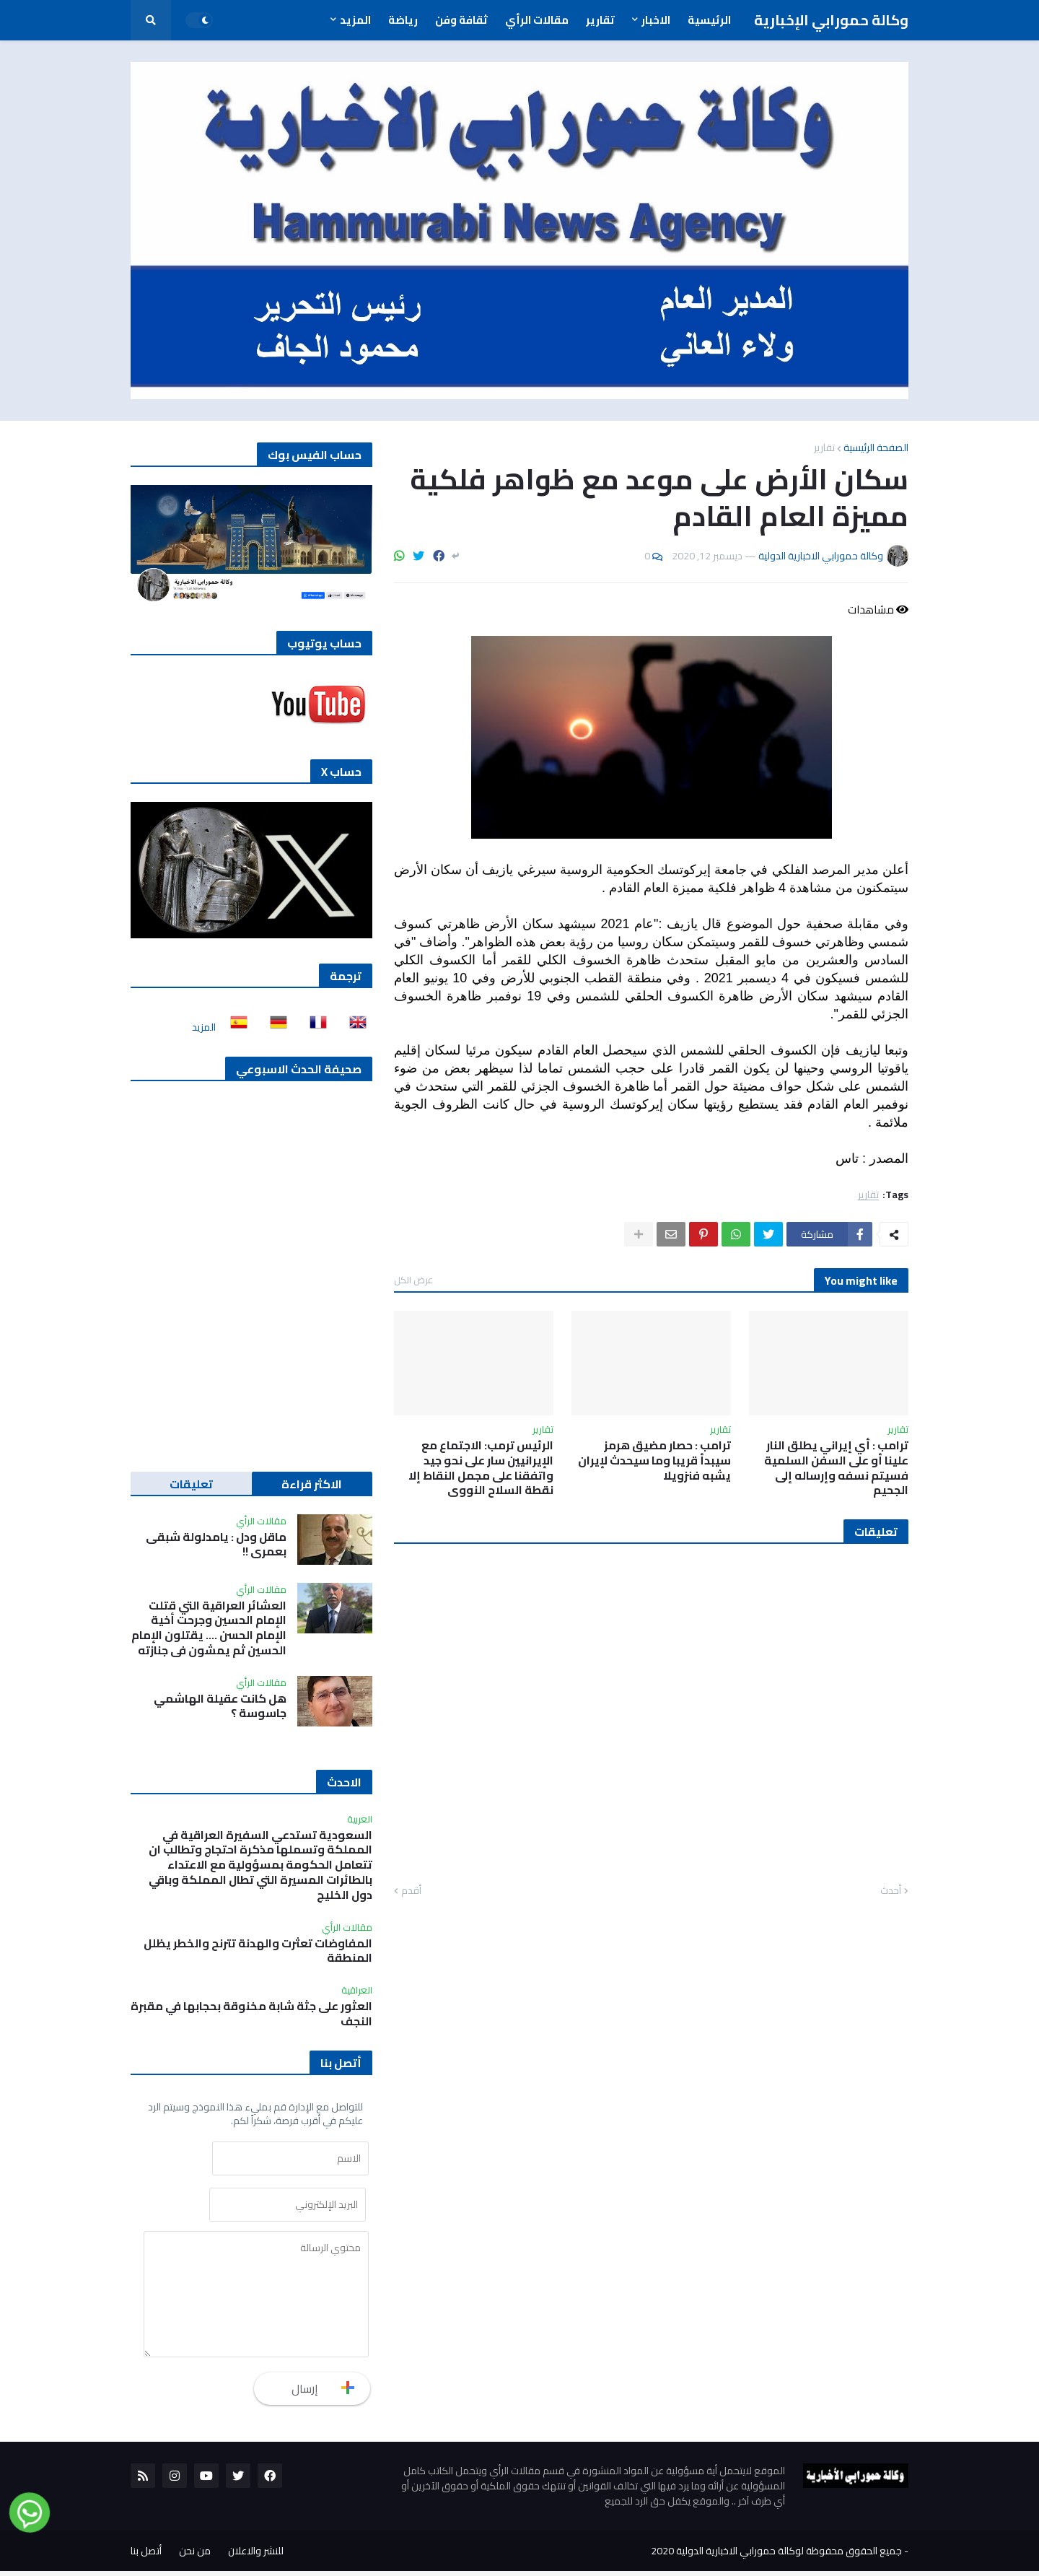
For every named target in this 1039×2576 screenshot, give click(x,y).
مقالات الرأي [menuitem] (537, 19)
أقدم (411, 1891)
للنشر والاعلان (256, 2555)
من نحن (195, 2555)
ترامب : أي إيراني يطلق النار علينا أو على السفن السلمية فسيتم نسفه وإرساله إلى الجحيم (836, 1468)
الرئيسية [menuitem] (709, 19)
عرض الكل (413, 1279)
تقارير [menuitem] (600, 19)
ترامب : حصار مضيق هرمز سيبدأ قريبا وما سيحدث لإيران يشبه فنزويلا (654, 1460)
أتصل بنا (146, 2555)
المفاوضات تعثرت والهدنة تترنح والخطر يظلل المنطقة (258, 1951)
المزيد (204, 1027)
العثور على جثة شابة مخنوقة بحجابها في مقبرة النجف (251, 2014)
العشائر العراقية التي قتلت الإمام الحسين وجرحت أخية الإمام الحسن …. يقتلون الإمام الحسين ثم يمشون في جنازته (208, 1628)
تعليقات (191, 1484)
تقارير (824, 447)
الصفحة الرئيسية (875, 447)
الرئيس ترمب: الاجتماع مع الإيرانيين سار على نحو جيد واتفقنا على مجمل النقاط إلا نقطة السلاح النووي (480, 1468)
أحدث (890, 1891)
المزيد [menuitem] (355, 19)
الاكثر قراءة (311, 1484)
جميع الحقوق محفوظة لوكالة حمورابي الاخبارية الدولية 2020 (776, 2555)
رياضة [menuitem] (403, 19)
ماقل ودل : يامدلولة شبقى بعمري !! (216, 1544)
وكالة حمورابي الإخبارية (831, 19)
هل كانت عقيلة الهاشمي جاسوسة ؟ (220, 1706)
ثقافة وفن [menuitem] (461, 19)
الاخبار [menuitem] (655, 19)
